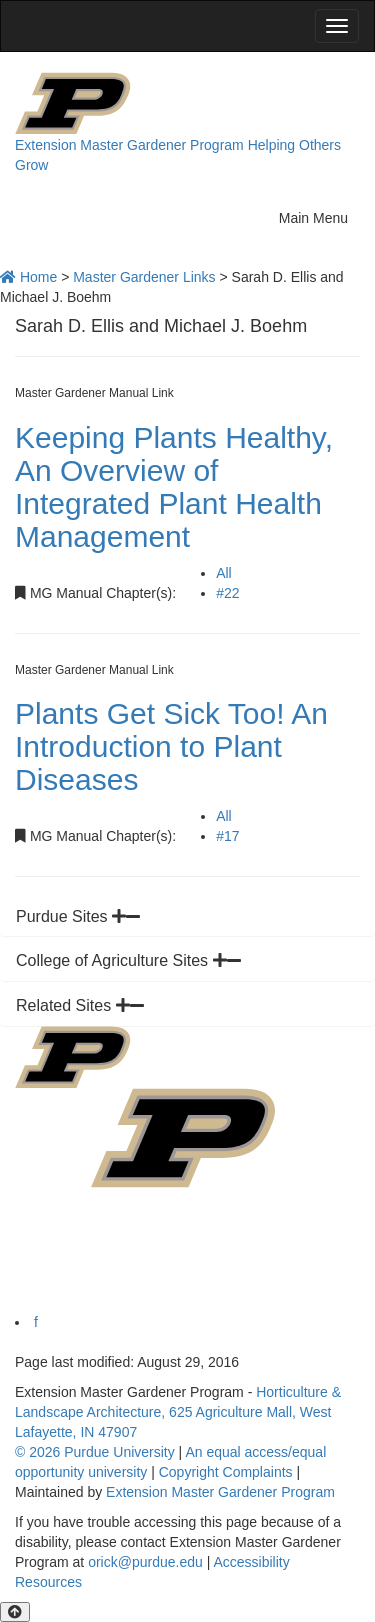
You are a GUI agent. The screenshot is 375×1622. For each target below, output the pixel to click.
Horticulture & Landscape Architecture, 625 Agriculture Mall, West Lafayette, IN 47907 (178, 1412)
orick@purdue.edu (145, 1562)
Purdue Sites (78, 916)
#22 (227, 593)
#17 (227, 836)
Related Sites (80, 1005)
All (224, 573)
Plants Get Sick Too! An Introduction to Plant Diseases (171, 746)
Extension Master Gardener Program (129, 145)
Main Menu (319, 215)
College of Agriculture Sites (128, 960)
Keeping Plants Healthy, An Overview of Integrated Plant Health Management (174, 487)
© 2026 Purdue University (95, 1452)
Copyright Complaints (226, 1472)
